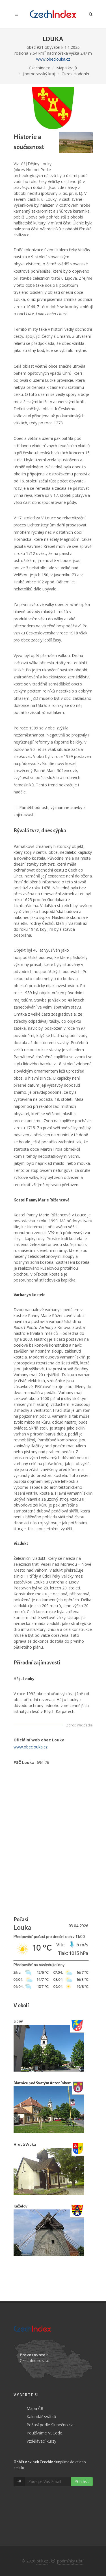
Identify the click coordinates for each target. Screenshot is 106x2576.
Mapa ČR (35, 2408)
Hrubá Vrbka (25, 2144)
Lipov (18, 2021)
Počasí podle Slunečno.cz (50, 2424)
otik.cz (42, 2561)
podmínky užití (70, 2561)
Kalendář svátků (41, 2416)
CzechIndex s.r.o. (35, 2360)
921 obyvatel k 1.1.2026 (58, 47)
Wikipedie (85, 1725)
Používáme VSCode (44, 2433)
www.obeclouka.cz (53, 59)
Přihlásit (81, 2481)
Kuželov (20, 2206)
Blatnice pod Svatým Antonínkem (43, 2083)
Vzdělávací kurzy (41, 2441)
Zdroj (70, 1725)
